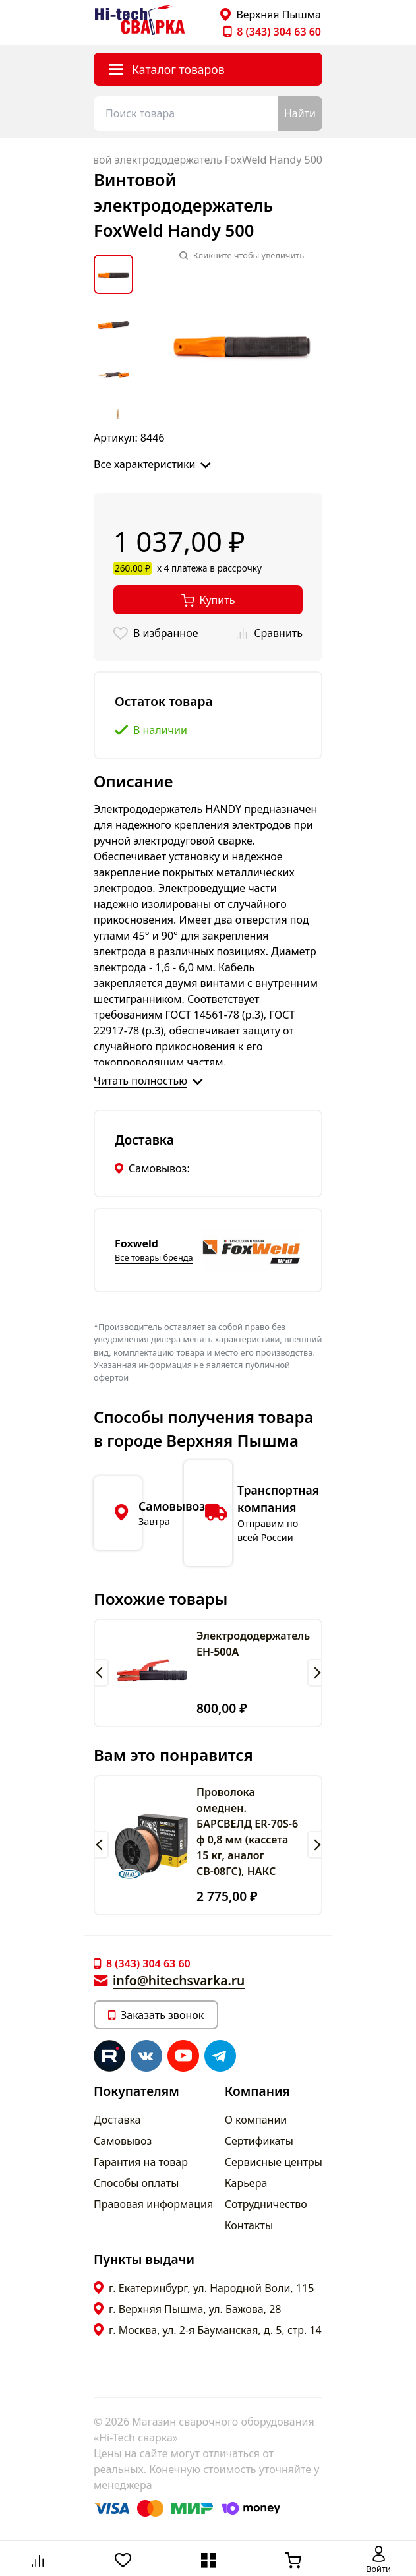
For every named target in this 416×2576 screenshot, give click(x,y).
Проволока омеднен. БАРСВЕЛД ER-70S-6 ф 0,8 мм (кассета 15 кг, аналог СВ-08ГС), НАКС (247, 1831)
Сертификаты (259, 2141)
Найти (300, 113)
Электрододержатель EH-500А (253, 1644)
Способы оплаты (136, 2183)
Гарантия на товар (141, 2162)
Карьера (246, 2183)
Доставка (117, 2119)
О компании (256, 2119)
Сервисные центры (273, 2162)
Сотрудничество (266, 2204)
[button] (101, 1673)
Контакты (249, 2225)
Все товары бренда (154, 1257)
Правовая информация (153, 2204)
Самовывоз (123, 2141)
